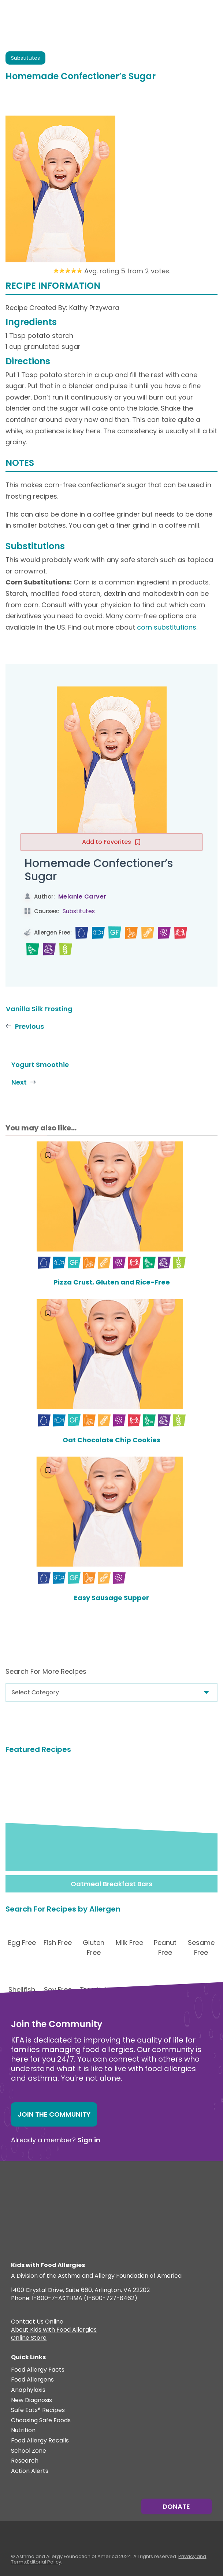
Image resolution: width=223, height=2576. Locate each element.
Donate (176, 2506)
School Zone (28, 2451)
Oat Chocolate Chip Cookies (111, 1439)
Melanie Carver (82, 896)
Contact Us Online (37, 2322)
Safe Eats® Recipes (38, 2410)
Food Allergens (32, 2380)
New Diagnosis (31, 2400)
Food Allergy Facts (37, 2370)
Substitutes (79, 911)
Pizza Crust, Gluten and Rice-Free (111, 1282)
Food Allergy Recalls (40, 2441)
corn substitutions (166, 627)
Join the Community (54, 2114)
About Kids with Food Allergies (54, 2330)
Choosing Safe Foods (41, 2420)
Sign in (89, 2140)
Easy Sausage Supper (111, 1597)
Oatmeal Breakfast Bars (111, 1883)
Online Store (29, 2338)
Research (24, 2461)
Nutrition (23, 2430)
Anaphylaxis (28, 2390)
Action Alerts (29, 2471)
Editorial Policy (44, 2561)
